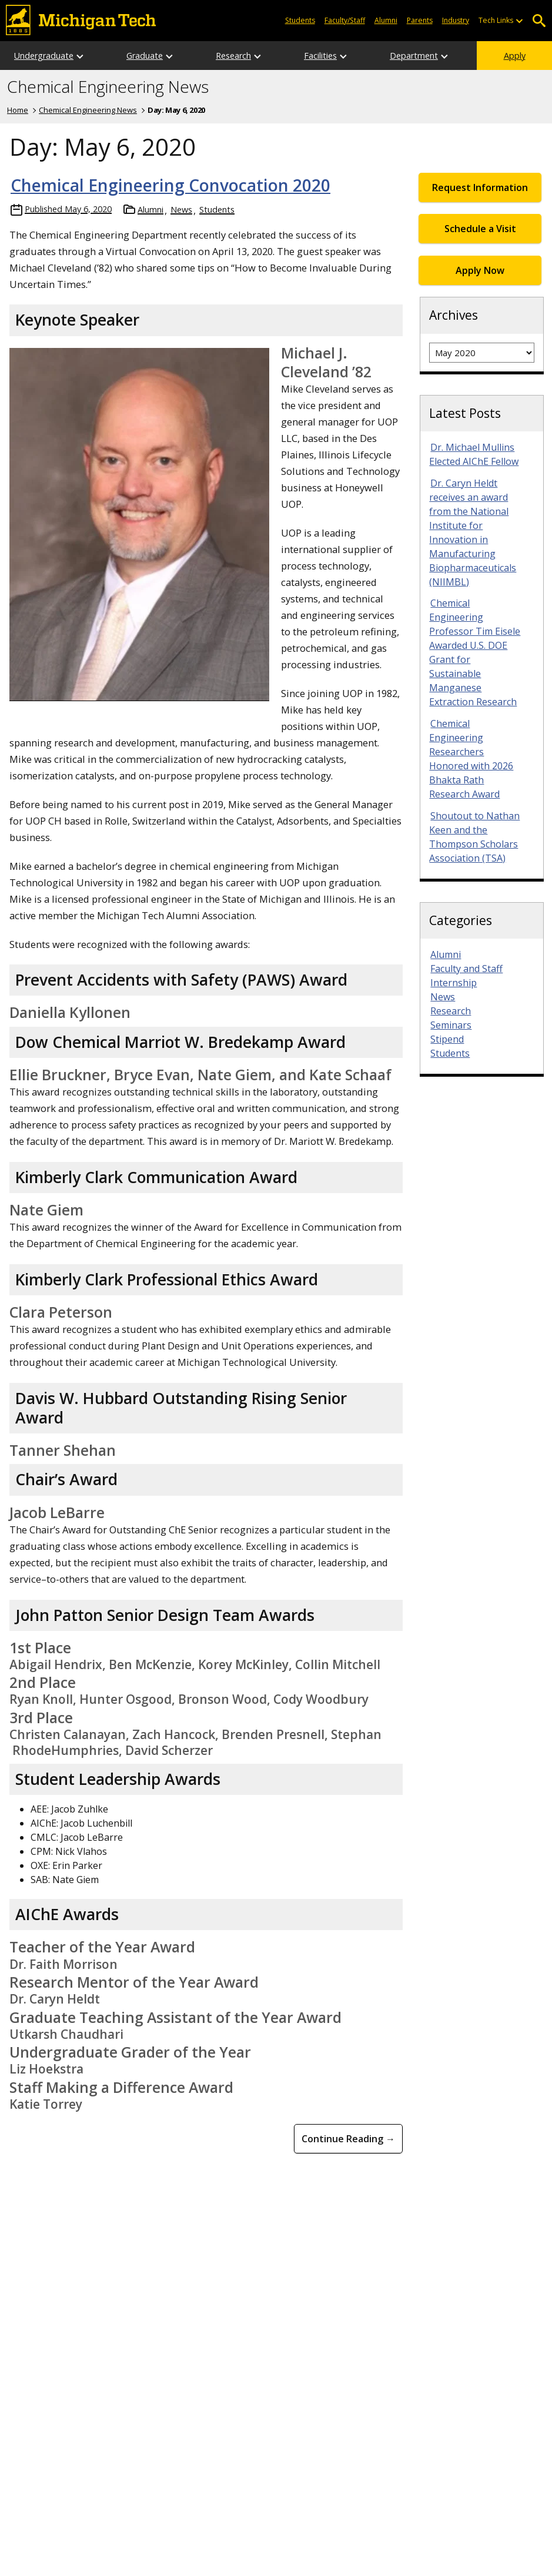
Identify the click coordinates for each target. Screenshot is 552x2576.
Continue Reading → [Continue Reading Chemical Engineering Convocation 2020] (348, 2138)
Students (300, 20)
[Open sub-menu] (519, 21)
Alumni (385, 20)
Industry (455, 20)
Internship (453, 982)
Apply (515, 55)
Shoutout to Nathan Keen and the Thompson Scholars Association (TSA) (474, 837)
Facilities (320, 55)
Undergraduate (43, 55)
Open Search (538, 20)
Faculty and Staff (466, 968)
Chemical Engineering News (108, 87)
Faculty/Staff (344, 20)
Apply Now (480, 270)
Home (17, 110)
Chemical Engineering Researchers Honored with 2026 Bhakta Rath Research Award (471, 758)
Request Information (480, 187)
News (181, 209)
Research (233, 55)
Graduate (144, 55)
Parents (420, 20)
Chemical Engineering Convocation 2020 (170, 185)
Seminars (450, 1025)
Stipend (447, 1039)
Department (414, 55)
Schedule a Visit (480, 228)
